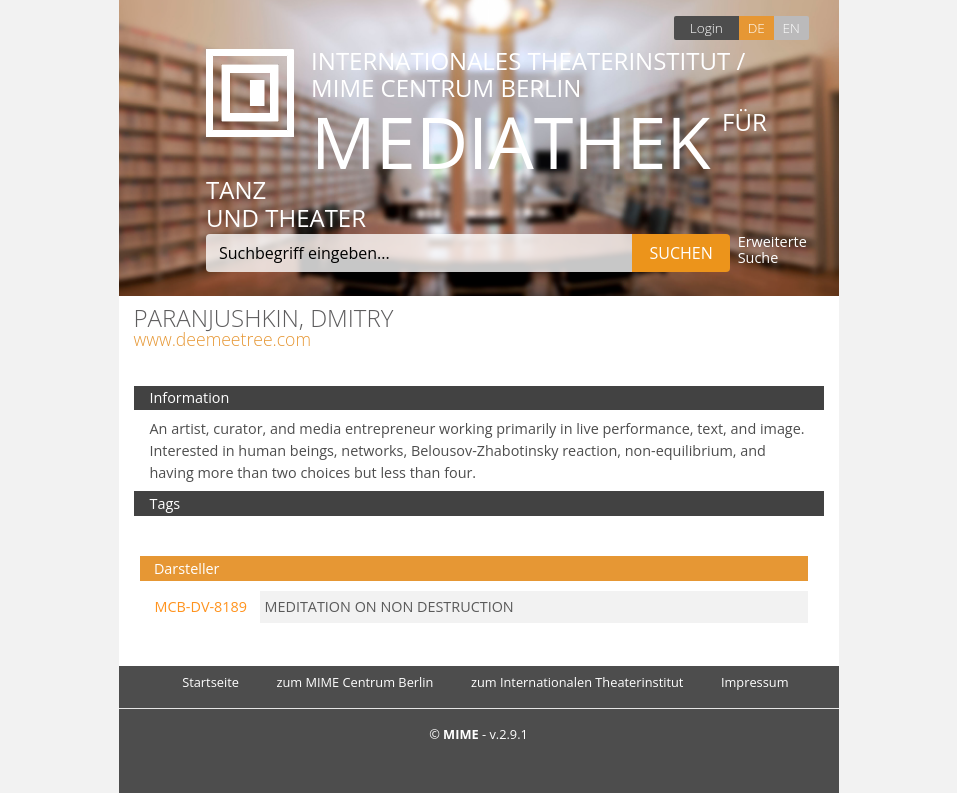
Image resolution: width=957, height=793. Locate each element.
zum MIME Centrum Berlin (354, 682)
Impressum (755, 682)
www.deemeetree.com (222, 339)
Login (706, 27)
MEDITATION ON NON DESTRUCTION (389, 606)
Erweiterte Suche (772, 250)
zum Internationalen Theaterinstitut (577, 682)
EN (790, 27)
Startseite (210, 682)
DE (756, 27)
